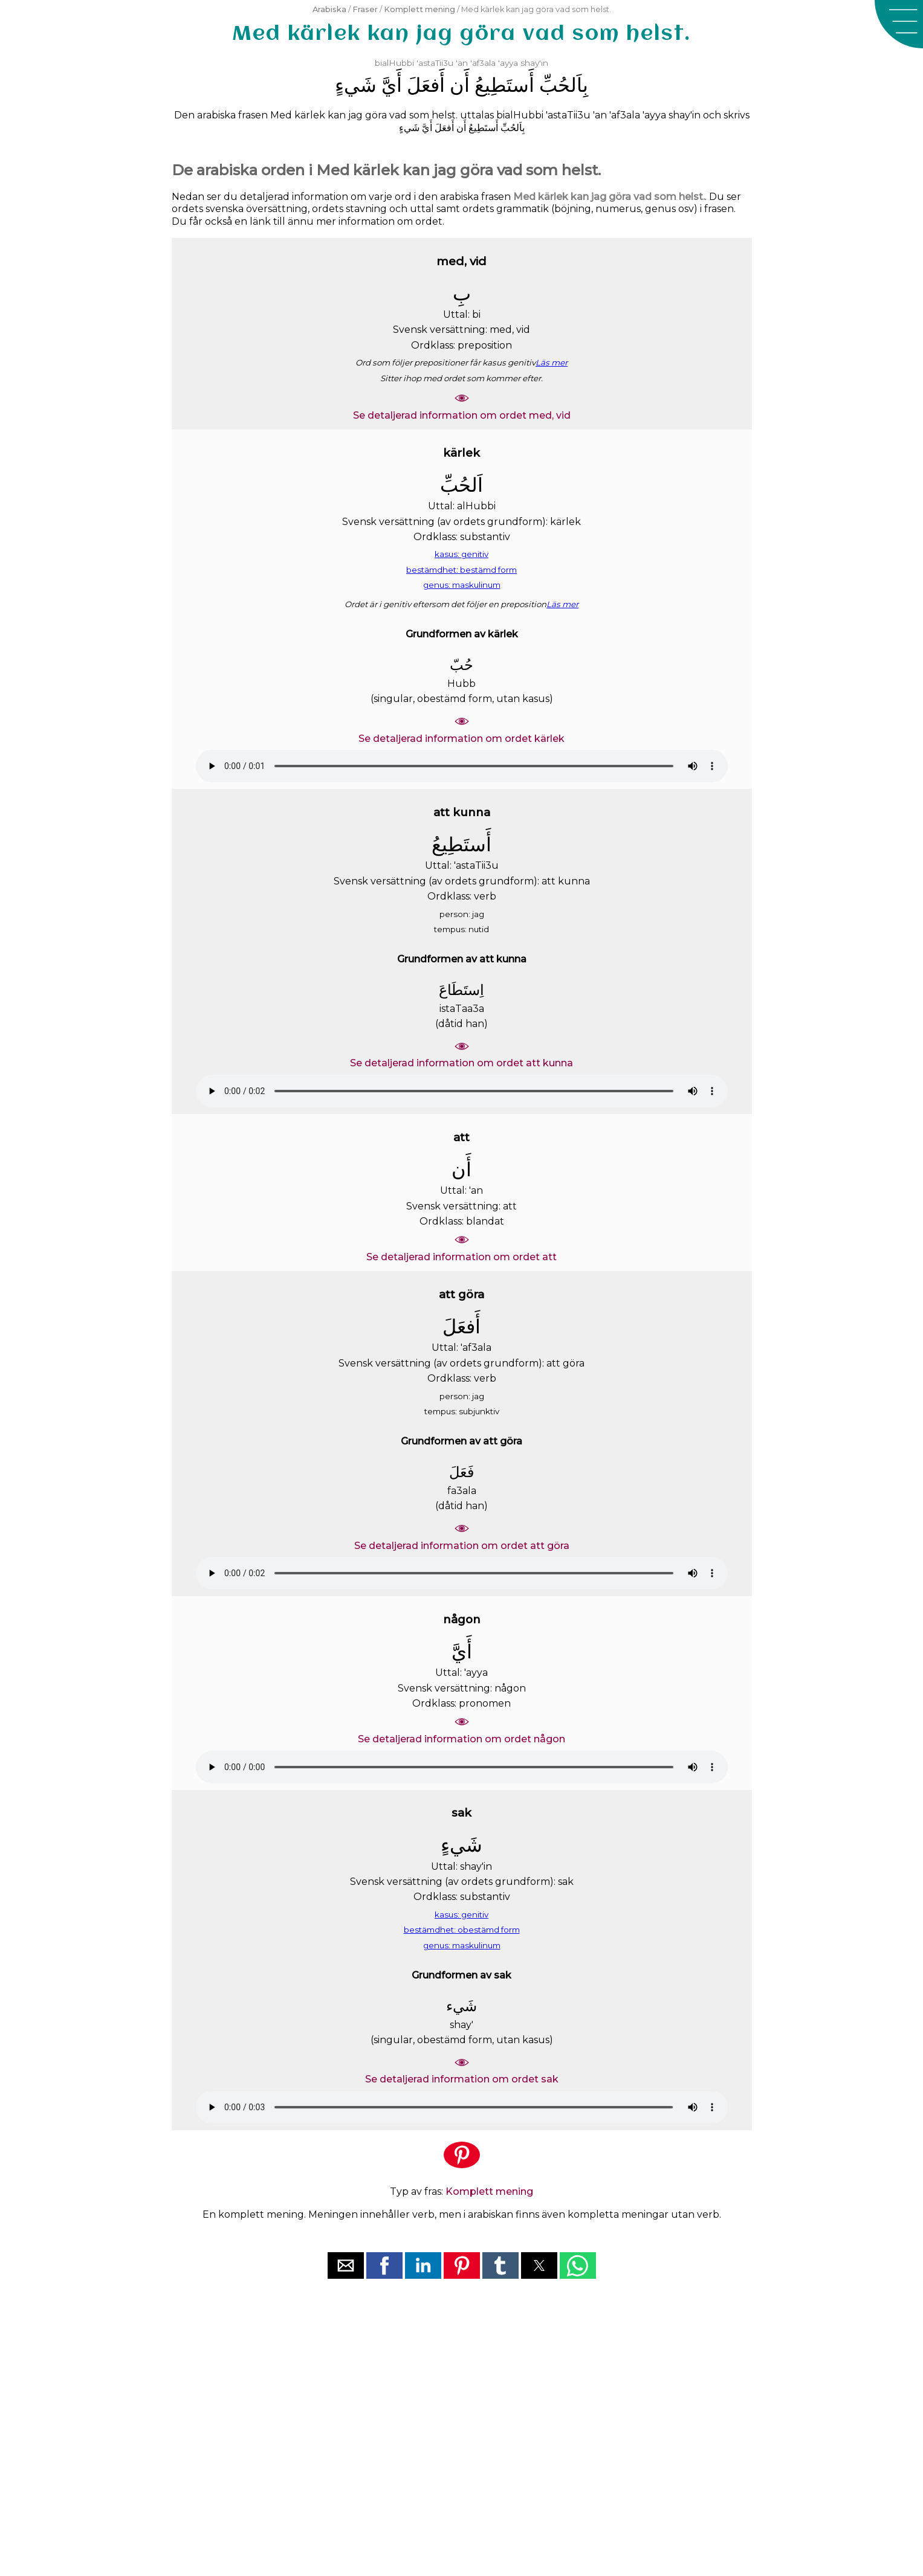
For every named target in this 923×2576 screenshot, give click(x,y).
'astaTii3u (434, 63)
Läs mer (552, 362)
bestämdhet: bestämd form (461, 570)
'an (462, 63)
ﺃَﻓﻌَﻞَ (426, 85)
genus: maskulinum (461, 585)
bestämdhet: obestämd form (462, 1929)
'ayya (508, 63)
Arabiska (329, 9)
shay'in (534, 63)
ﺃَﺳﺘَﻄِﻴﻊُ (504, 85)
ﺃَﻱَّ (391, 85)
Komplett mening (419, 9)
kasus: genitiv (461, 554)
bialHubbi (394, 63)
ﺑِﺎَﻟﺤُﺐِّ (563, 85)
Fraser (365, 9)
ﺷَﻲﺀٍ (356, 85)
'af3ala (483, 63)
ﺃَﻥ (460, 85)
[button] (899, 24)
